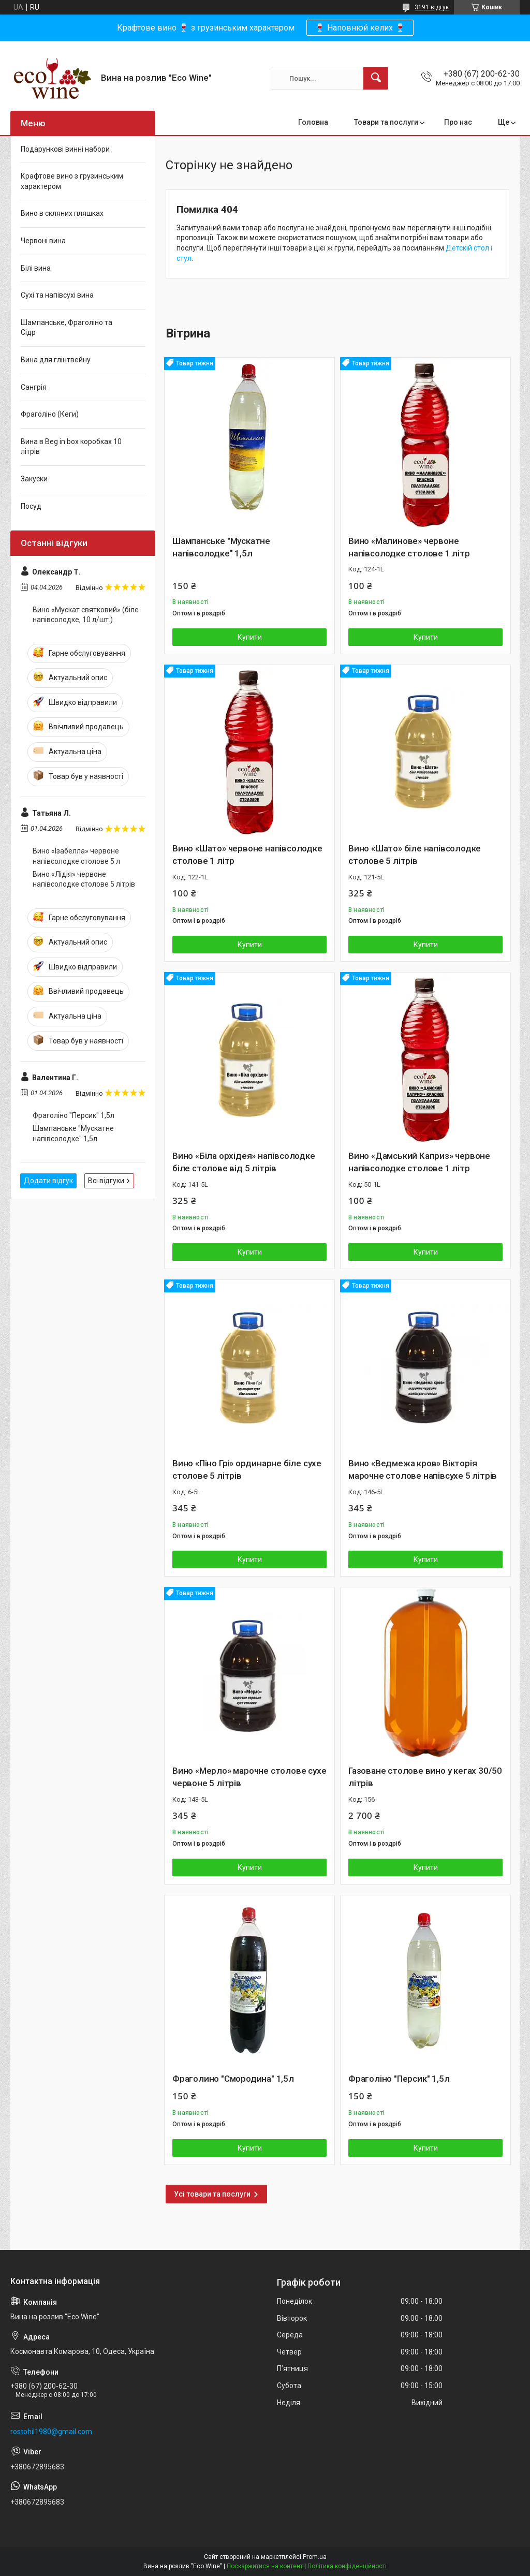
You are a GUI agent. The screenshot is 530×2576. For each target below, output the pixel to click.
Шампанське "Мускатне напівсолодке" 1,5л (221, 547)
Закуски (34, 479)
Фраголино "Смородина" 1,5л (233, 2078)
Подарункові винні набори (65, 149)
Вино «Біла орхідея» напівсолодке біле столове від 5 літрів (243, 1162)
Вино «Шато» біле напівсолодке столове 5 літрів (414, 854)
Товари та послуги (386, 122)
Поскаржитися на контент (265, 2566)
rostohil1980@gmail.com (51, 2431)
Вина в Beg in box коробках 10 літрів (71, 446)
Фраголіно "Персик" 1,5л (398, 2078)
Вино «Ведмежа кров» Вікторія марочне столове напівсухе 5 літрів (422, 1469)
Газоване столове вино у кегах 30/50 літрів (425, 1776)
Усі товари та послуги (212, 2194)
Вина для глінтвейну (56, 360)
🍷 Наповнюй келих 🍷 (360, 28)
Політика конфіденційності (347, 2566)
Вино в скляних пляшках (62, 213)
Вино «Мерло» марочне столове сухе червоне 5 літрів (249, 1776)
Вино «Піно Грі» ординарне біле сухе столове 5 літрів (246, 1469)
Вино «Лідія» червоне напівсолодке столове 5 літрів (84, 879)
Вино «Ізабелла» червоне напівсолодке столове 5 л (76, 856)
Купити (250, 637)
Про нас (458, 122)
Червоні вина (43, 241)
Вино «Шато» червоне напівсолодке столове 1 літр (247, 854)
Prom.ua (315, 2556)
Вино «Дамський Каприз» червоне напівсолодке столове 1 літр (419, 1162)
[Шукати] (375, 78)
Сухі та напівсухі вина (57, 295)
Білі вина (36, 268)
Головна (313, 122)
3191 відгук (432, 7)
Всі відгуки (106, 1180)
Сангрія (34, 387)
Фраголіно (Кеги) (50, 414)
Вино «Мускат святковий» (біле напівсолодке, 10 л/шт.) (86, 615)
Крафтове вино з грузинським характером (72, 181)
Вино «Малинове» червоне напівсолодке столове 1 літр (409, 547)
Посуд (31, 506)
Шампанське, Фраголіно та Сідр (66, 327)
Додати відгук (48, 1180)
